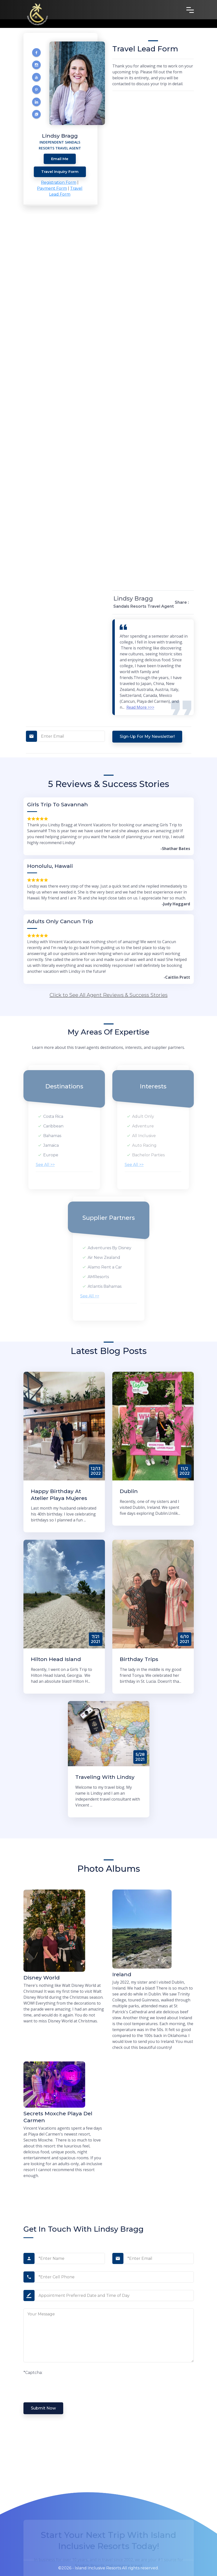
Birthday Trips (139, 1659)
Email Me (59, 158)
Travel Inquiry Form (60, 171)
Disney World (41, 1977)
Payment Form (52, 188)
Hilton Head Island (56, 1659)
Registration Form (58, 182)
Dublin (129, 1491)
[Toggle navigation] (190, 9)
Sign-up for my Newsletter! (147, 736)
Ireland (121, 1974)
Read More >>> (140, 707)
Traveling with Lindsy (105, 1777)
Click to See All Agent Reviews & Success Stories (109, 995)
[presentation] (61, 2385)
